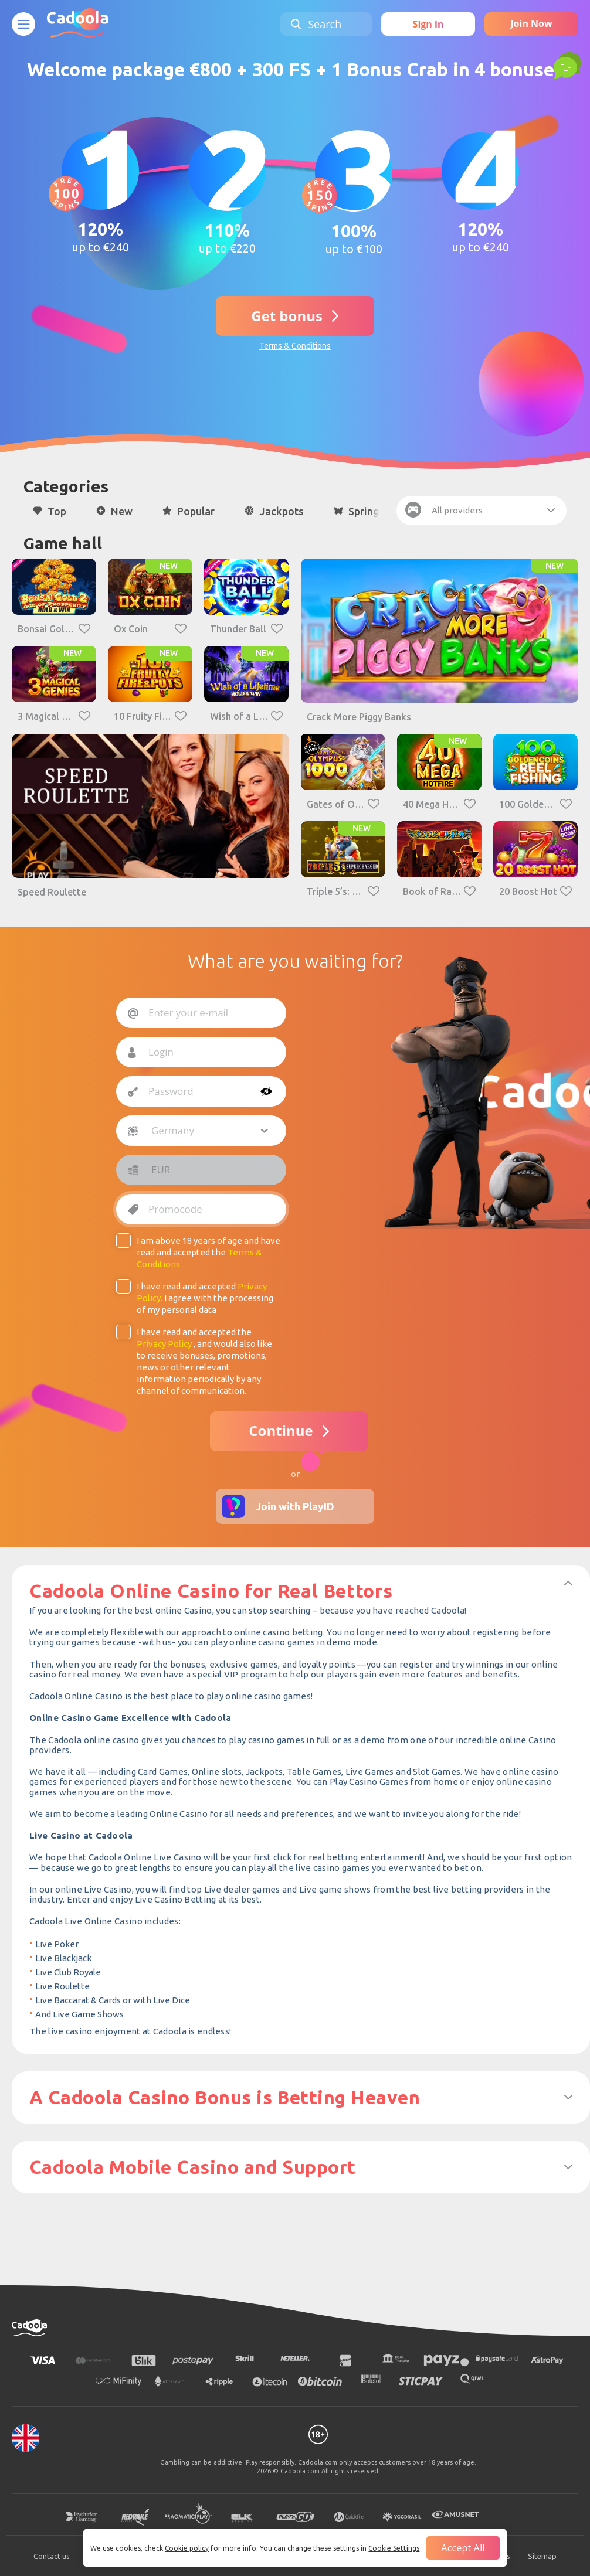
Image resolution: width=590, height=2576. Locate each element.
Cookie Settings (393, 2548)
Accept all (462, 2547)
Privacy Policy (164, 1344)
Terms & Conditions (295, 346)
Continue (281, 1430)
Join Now (531, 23)
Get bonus (287, 315)
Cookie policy (187, 2548)
